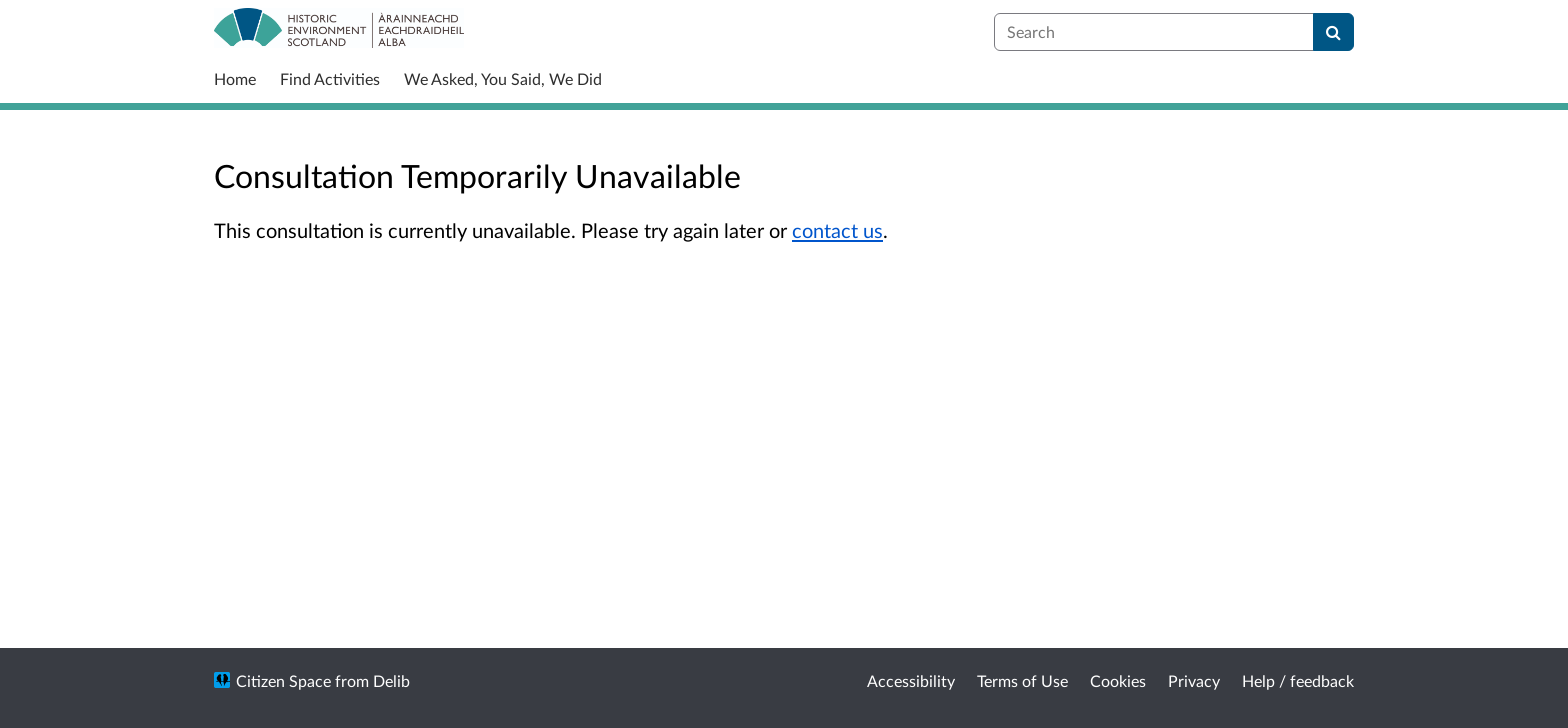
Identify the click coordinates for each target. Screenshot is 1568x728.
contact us (837, 230)
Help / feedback (1298, 680)
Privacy (1194, 680)
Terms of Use (1022, 680)
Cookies (1118, 680)
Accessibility (911, 680)
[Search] (1333, 32)
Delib (391, 680)
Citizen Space (283, 680)
